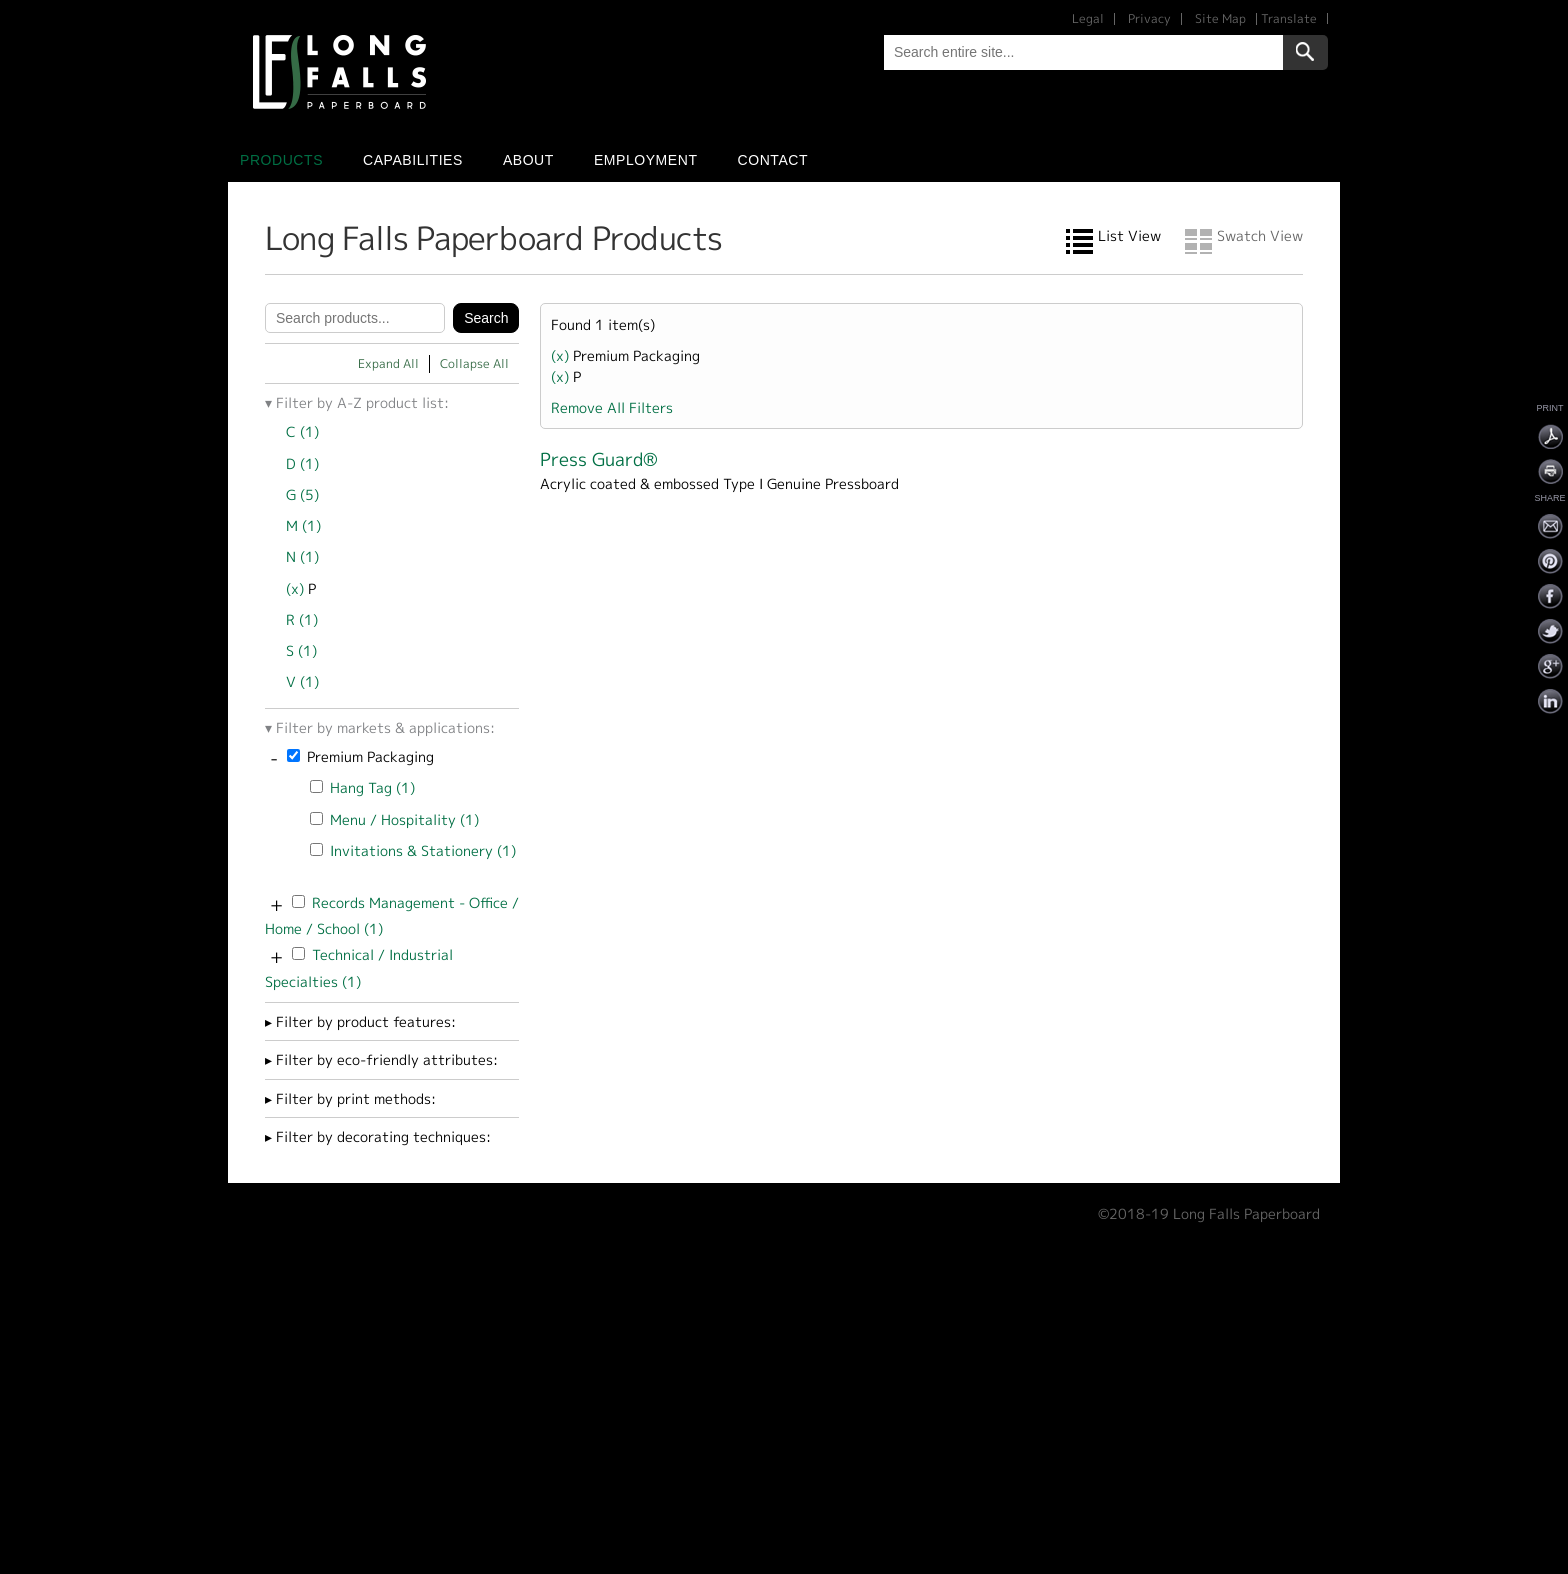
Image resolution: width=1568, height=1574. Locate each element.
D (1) (302, 463)
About (528, 160)
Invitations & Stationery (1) (423, 850)
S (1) (301, 650)
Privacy (1149, 18)
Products (281, 160)
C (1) (302, 431)
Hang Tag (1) (372, 787)
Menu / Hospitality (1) (404, 819)
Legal (1088, 18)
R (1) (302, 619)
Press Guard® (599, 459)
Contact (773, 160)
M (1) (303, 525)
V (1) (302, 681)
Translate (1289, 18)
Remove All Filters (612, 407)
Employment (646, 160)
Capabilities (413, 160)
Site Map (1220, 18)
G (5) (302, 494)
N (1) (302, 556)
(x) (297, 588)
